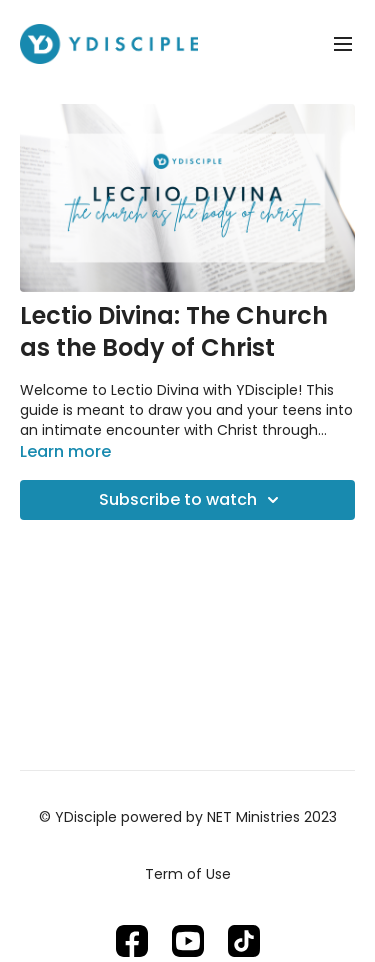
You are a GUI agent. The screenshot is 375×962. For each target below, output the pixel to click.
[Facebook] (132, 941)
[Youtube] (188, 941)
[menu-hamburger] (343, 44)
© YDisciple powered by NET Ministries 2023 (188, 817)
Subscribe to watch (192, 500)
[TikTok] (244, 941)
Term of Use (188, 874)
